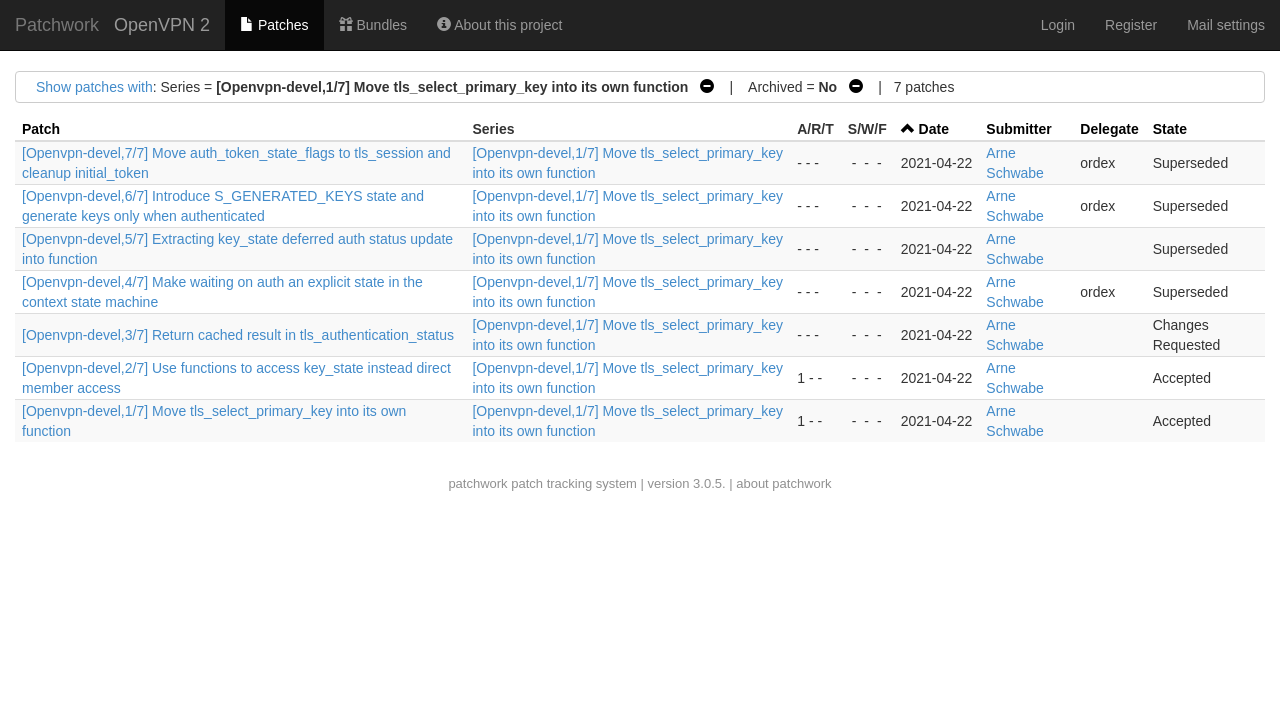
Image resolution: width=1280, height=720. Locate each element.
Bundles (373, 25)
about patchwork (783, 483)
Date (934, 129)
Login (1058, 25)
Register (1131, 25)
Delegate (1109, 129)
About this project (499, 25)
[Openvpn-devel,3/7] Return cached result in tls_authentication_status (238, 335)
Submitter (1018, 129)
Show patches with (94, 87)
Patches (274, 25)
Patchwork (57, 25)
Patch (41, 129)
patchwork (477, 483)
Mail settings (1226, 25)
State (1170, 129)
